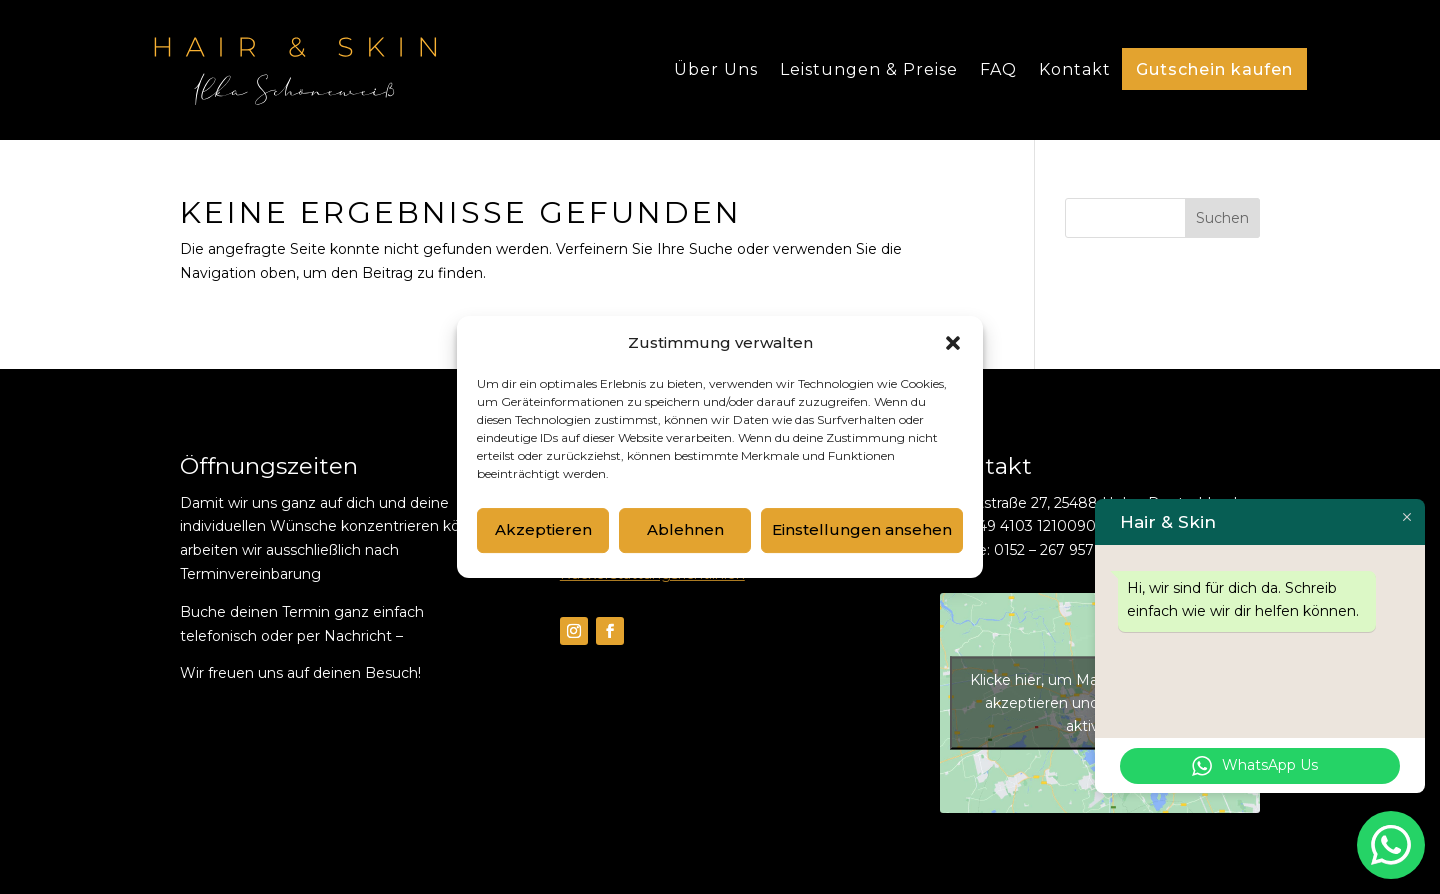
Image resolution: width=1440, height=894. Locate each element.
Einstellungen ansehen (862, 529)
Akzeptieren (543, 529)
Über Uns (716, 69)
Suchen (1222, 218)
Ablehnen (685, 529)
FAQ (998, 69)
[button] (953, 343)
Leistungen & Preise (869, 69)
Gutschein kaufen (1214, 69)
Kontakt (1075, 69)
